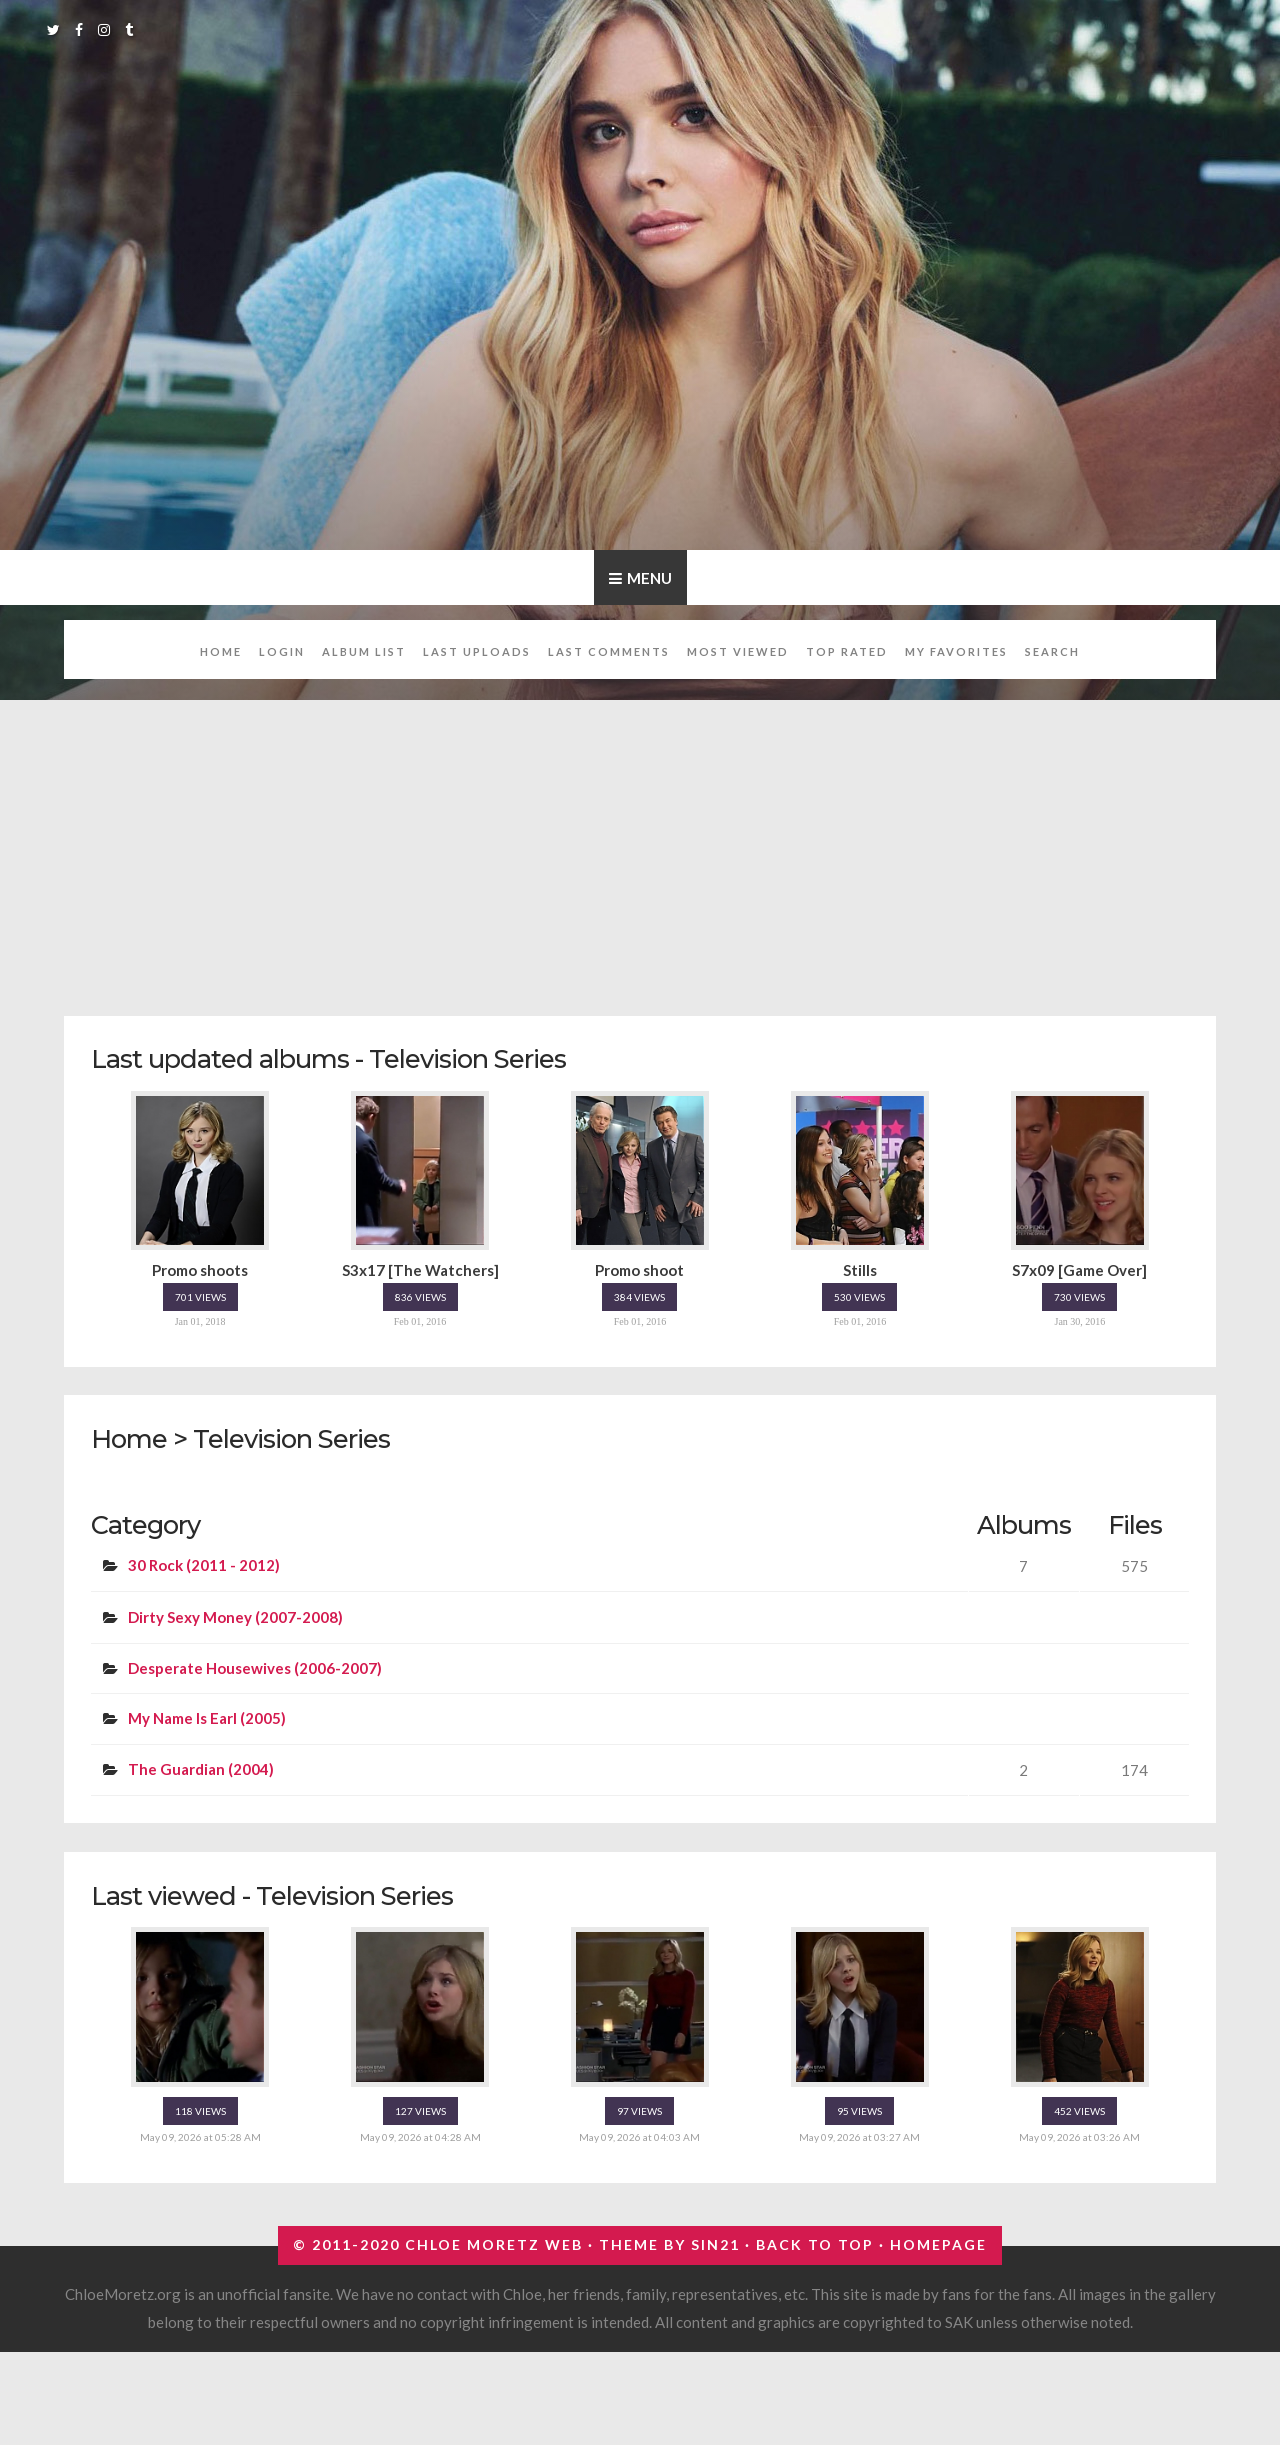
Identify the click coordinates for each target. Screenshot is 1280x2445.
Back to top (815, 2244)
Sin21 (715, 2244)
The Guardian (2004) (201, 1769)
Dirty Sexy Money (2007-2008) (235, 1617)
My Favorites (956, 651)
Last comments (609, 651)
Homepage (938, 2244)
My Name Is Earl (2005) (207, 1718)
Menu (649, 578)
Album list (364, 651)
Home (221, 651)
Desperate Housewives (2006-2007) (255, 1668)
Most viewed (738, 651)
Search (1052, 651)
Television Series (291, 1438)
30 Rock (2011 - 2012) (204, 1565)
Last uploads (477, 651)
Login (282, 651)
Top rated (847, 651)
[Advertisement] (664, 847)
